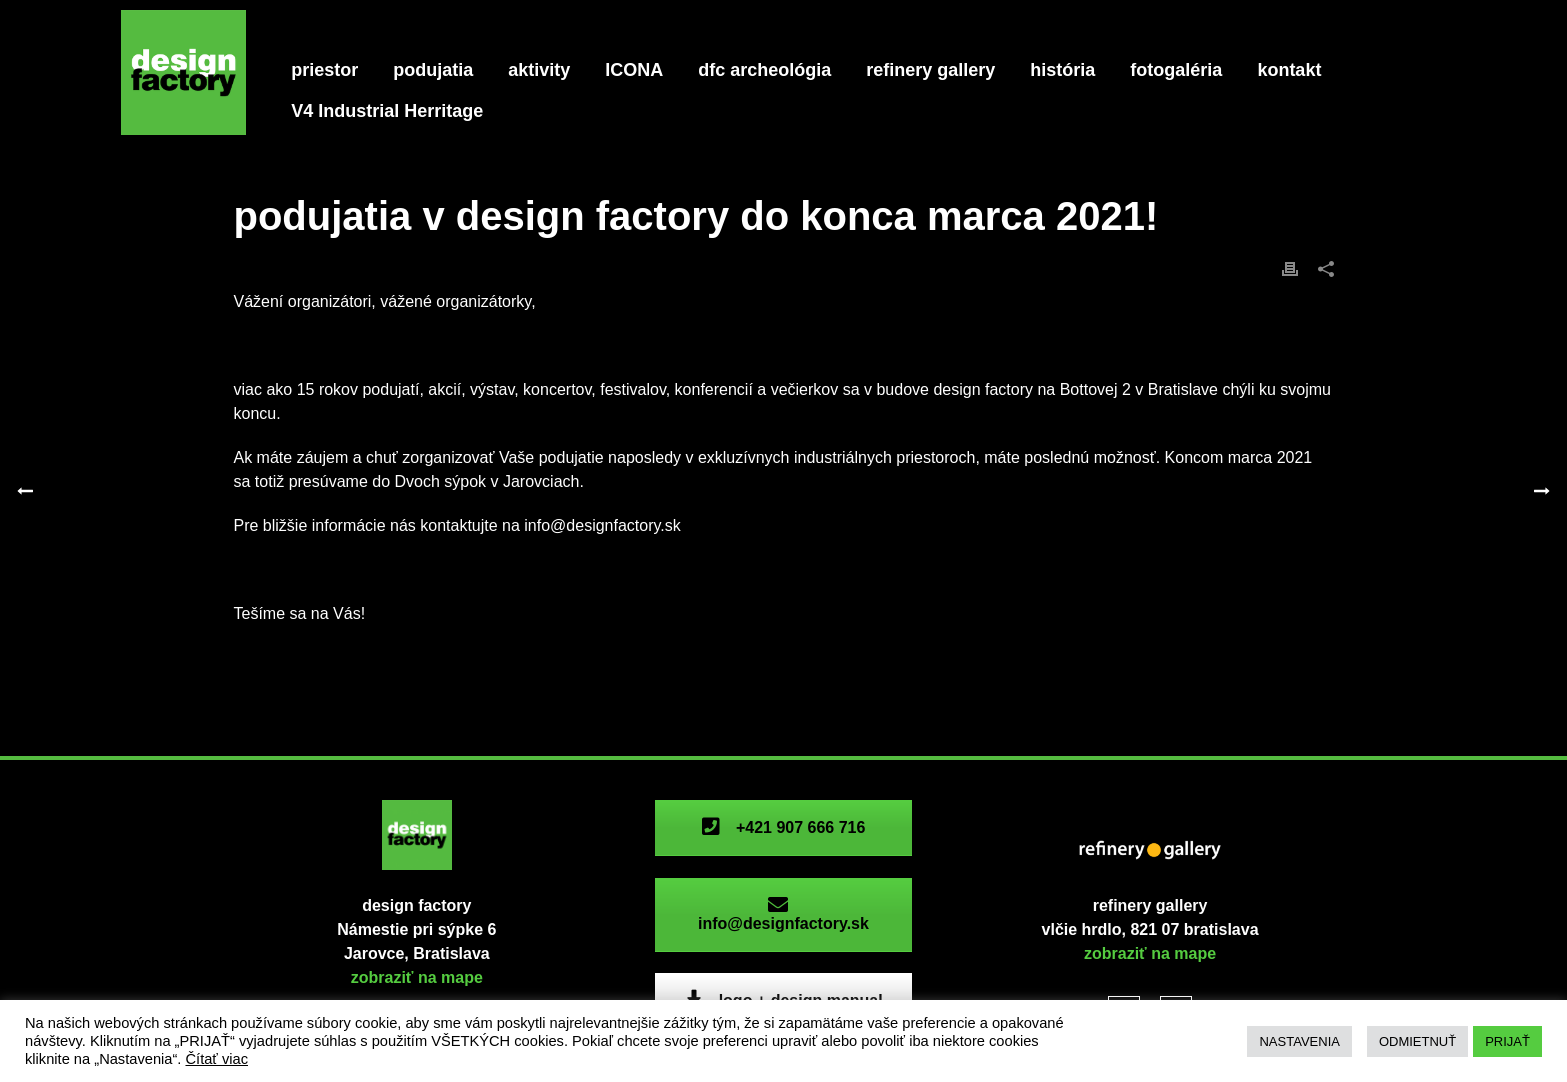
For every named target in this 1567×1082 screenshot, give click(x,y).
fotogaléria (1176, 70)
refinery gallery (930, 70)
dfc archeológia (764, 70)
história (1062, 70)
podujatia (433, 70)
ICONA (634, 70)
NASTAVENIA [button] (1299, 1041)
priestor (324, 70)
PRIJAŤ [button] (1507, 1041)
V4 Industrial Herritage (387, 111)
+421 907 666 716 (783, 827)
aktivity (539, 70)
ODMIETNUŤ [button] (1417, 1041)
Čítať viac (216, 1059)
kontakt (1289, 70)
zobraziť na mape (417, 977)
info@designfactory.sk (783, 914)
